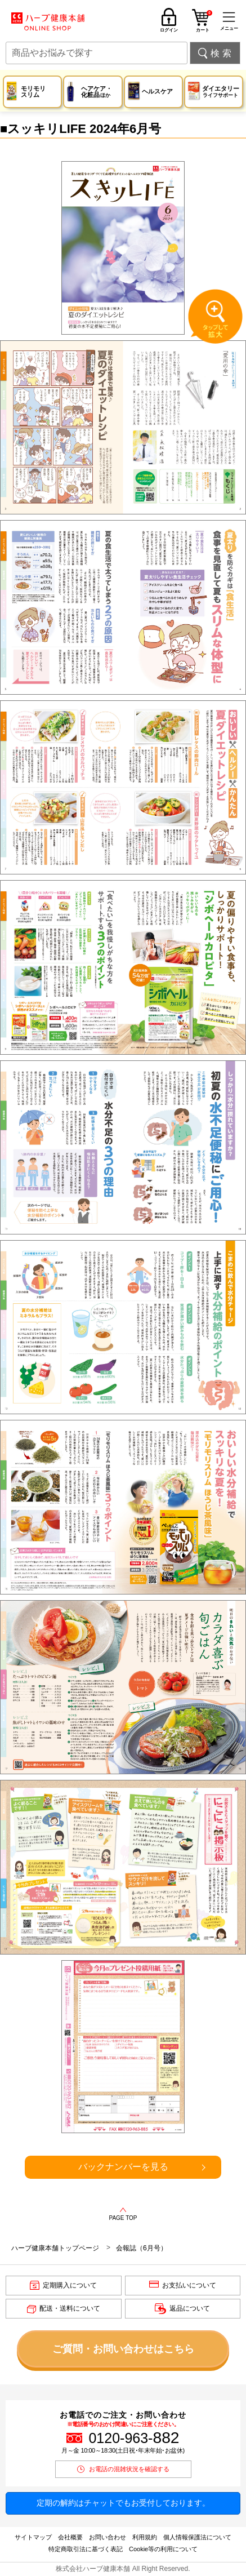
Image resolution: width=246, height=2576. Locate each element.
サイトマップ (33, 2537)
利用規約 (144, 2537)
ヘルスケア (157, 91)
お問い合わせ (107, 2537)
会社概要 (70, 2537)
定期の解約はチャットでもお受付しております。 (123, 2502)
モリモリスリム (33, 91)
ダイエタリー (220, 91)
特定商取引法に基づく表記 (85, 2549)
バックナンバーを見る (123, 2166)
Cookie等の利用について (163, 2549)
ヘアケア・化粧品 (96, 91)
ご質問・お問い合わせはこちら (123, 2349)
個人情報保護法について (197, 2537)
